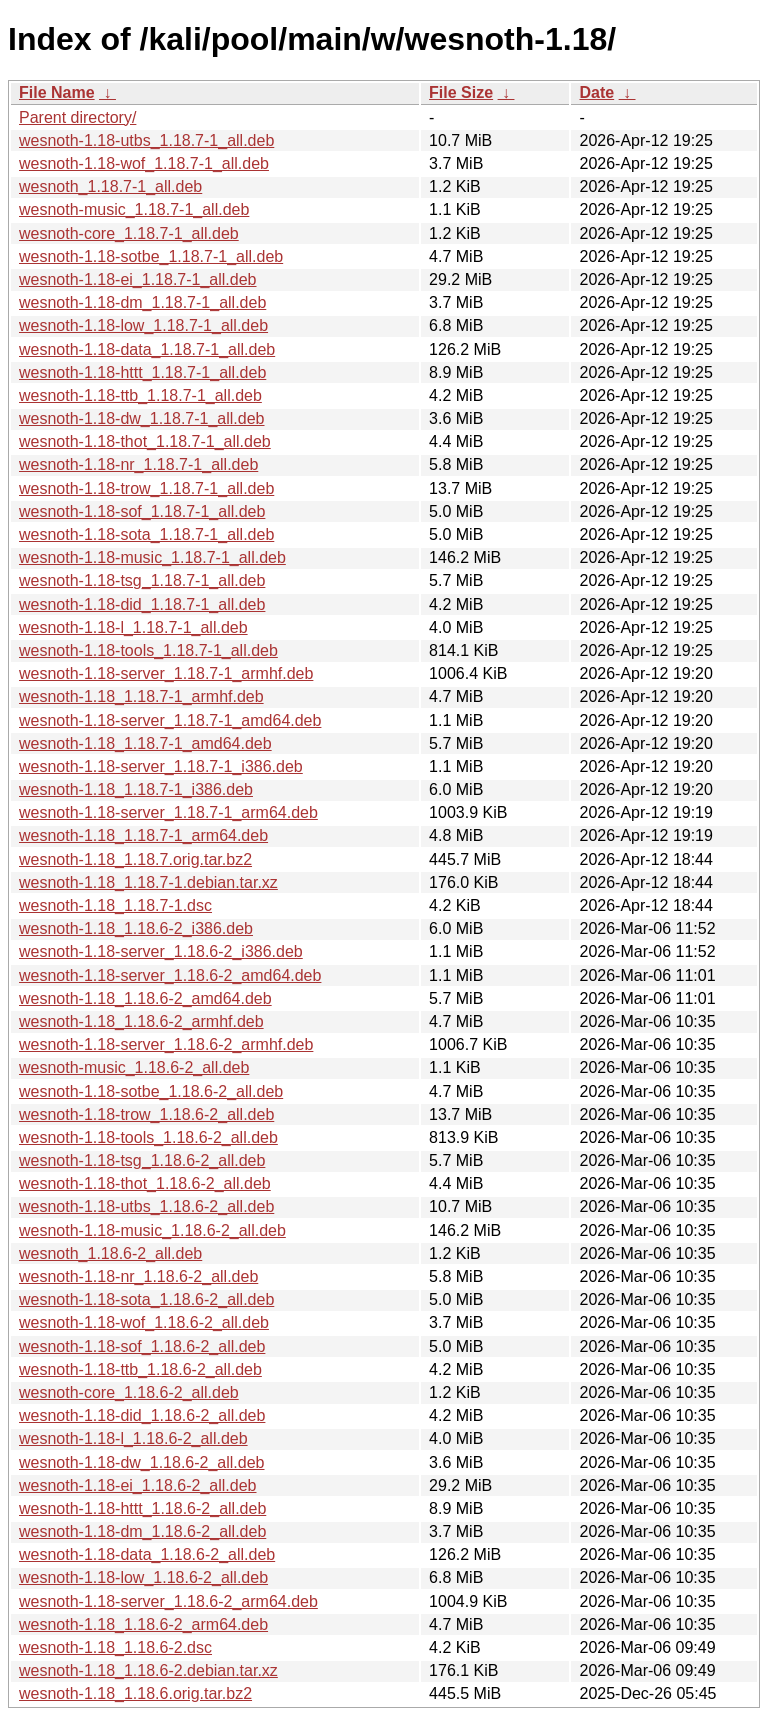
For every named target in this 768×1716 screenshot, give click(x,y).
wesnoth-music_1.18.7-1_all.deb (134, 209)
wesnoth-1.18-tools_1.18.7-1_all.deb (148, 650)
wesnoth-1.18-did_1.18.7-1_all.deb (142, 604)
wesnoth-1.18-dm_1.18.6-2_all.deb (142, 1531)
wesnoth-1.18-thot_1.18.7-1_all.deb (145, 441)
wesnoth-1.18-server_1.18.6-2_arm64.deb (168, 1601)
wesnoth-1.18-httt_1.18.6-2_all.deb (142, 1508)
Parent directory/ (77, 117)
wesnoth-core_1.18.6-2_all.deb (129, 1392)
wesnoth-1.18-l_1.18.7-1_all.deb (133, 627)
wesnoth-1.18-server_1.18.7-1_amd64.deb (170, 720)
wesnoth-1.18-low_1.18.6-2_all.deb (143, 1577)
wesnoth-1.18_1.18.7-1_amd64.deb (145, 743)
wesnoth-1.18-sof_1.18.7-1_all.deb (142, 511)
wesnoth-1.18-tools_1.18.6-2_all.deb (148, 1137)
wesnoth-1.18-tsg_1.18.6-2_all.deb (142, 1160)
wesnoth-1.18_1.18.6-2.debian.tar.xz (148, 1670)
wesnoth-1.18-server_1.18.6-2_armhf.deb (166, 1044)
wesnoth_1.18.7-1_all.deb (110, 186)
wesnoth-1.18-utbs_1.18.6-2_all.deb (146, 1206)
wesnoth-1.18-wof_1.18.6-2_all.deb (144, 1322)
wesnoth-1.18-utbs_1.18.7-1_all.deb (146, 140)
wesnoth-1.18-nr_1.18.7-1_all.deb (138, 464)
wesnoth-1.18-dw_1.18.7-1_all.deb (142, 418)
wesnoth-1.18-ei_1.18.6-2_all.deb (138, 1485)
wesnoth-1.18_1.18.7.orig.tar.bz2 (135, 859)
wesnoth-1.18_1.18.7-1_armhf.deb (141, 696)
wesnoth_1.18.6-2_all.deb (110, 1253)
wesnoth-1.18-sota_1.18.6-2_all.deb (146, 1299)
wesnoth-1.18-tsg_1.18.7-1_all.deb (142, 580)
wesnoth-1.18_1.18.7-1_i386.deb (136, 789)
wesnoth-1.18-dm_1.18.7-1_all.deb (142, 302)
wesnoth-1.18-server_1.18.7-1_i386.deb (161, 766)
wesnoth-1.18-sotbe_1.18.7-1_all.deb (151, 256)
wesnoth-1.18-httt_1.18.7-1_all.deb (142, 372)
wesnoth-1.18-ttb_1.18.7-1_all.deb (140, 395)
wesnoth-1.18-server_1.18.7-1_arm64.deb (168, 812)
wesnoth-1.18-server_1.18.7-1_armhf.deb (166, 673)
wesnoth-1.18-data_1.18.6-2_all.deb (147, 1554)
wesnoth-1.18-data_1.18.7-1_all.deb (147, 349)
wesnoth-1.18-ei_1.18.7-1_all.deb (138, 279)
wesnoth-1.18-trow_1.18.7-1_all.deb (146, 488)
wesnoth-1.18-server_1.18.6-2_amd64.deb (170, 975)
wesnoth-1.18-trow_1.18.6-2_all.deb (146, 1114)
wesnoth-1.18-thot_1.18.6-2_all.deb (145, 1183)
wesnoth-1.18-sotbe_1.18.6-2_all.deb (151, 1091)
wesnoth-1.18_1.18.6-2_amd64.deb (145, 998)
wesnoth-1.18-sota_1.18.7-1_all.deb (146, 534)
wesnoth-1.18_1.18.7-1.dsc (115, 905)
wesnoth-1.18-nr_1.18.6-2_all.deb (138, 1276)
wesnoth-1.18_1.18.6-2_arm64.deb (143, 1624)
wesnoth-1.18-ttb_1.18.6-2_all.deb (140, 1369)
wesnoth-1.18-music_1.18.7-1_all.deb (152, 557)
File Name (57, 92)
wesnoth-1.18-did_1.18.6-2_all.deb (142, 1415)
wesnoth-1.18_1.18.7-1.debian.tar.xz (148, 882)
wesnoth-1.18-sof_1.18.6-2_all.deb (142, 1346)
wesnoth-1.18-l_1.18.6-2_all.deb (133, 1438)
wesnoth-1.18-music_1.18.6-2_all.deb (152, 1230)
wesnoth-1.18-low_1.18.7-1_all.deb (143, 325)
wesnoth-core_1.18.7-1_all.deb (129, 233)
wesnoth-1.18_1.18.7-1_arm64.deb (143, 835)
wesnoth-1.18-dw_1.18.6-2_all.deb (142, 1462)
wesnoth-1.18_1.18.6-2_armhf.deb (141, 1021)
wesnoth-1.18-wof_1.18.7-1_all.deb (144, 163)
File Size (461, 92)
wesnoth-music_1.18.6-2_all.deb (134, 1067)
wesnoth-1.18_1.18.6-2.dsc (115, 1647)
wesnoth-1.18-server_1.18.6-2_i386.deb (161, 951)
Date (596, 92)
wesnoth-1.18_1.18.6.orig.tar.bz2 (135, 1693)
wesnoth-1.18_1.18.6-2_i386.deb (136, 928)
